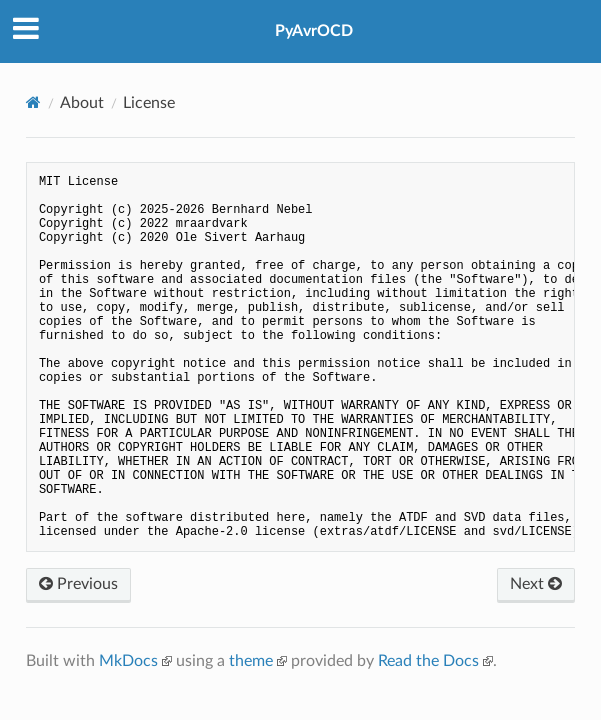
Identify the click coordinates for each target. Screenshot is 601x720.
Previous (78, 584)
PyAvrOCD (314, 31)
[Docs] (33, 102)
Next (536, 584)
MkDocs (128, 661)
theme (251, 661)
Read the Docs (428, 661)
